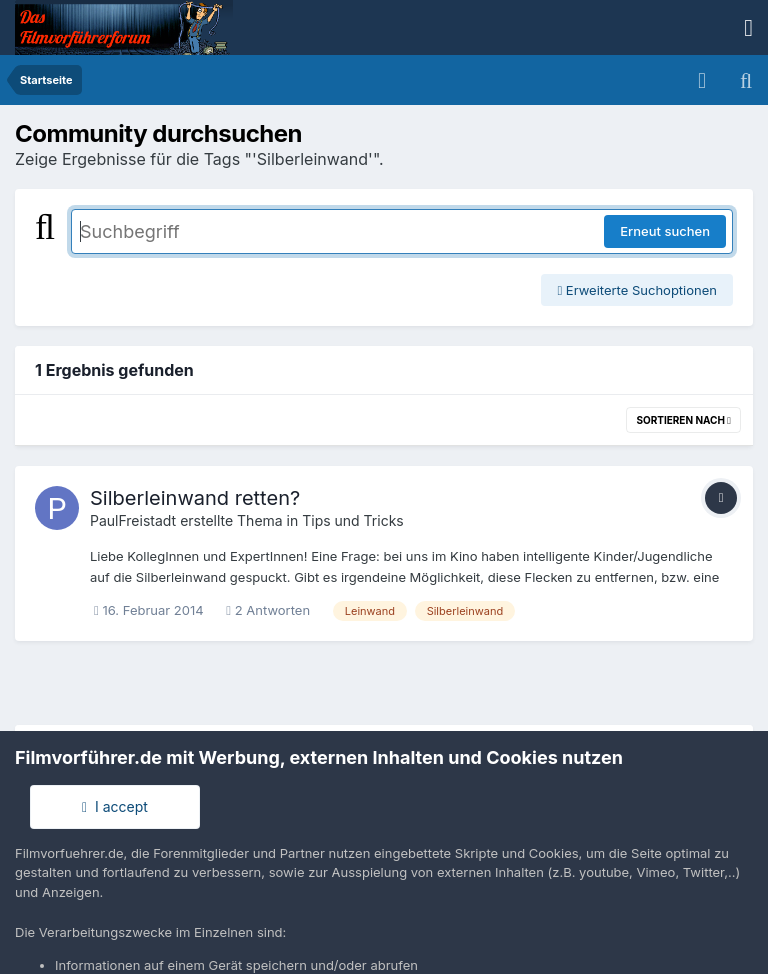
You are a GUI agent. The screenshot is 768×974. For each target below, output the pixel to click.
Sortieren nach (683, 420)
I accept (115, 806)
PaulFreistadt (133, 520)
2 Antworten (268, 610)
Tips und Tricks (353, 520)
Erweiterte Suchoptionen (637, 290)
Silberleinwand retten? (195, 498)
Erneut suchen (665, 231)
